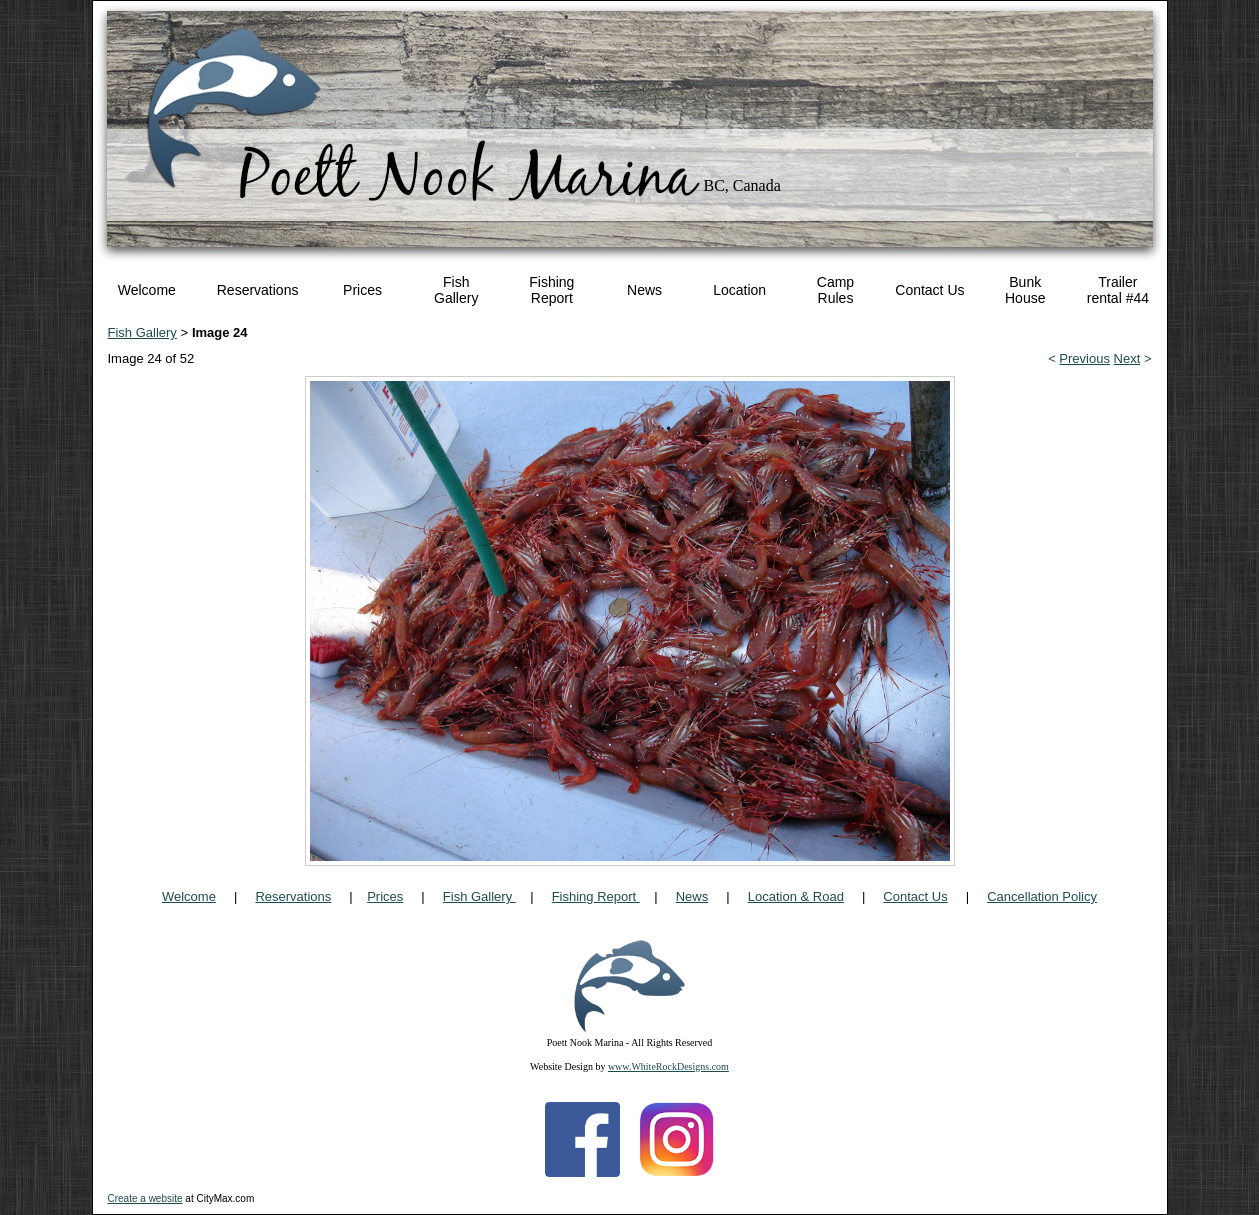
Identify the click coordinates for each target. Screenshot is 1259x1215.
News (644, 290)
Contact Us (929, 290)
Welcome (147, 290)
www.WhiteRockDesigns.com (668, 1066)
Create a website (145, 1198)
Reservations (258, 290)
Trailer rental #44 (1118, 290)
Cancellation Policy (1042, 896)
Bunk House (1025, 290)
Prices (362, 290)
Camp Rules (835, 290)
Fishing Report (551, 290)
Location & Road (796, 896)
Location (739, 290)
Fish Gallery (456, 290)
